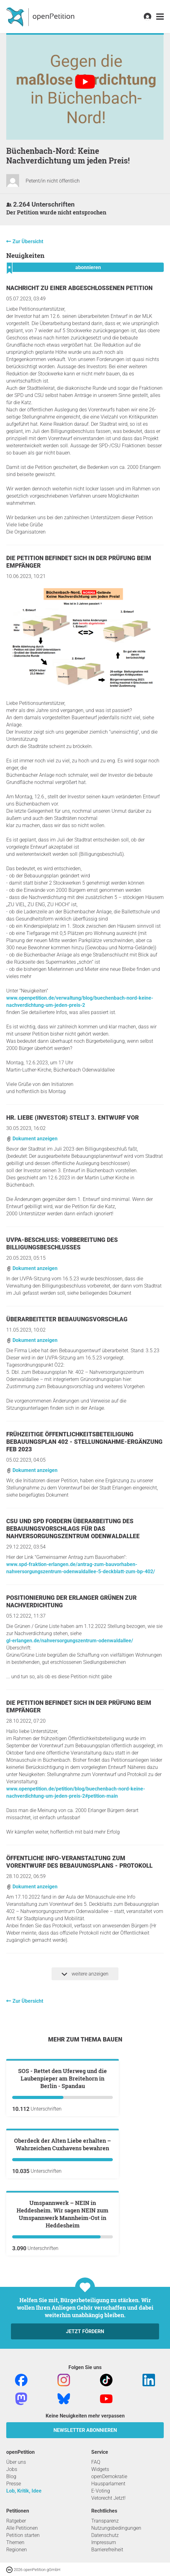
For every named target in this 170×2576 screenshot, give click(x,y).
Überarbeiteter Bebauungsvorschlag (67, 1319)
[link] (160, 17)
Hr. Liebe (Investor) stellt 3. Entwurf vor (72, 1117)
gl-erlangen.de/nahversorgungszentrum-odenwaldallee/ (69, 1641)
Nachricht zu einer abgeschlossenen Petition (79, 288)
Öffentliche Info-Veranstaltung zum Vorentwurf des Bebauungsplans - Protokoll (79, 1862)
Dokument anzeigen (32, 1139)
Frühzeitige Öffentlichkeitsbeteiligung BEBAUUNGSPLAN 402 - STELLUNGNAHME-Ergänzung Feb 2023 (84, 1442)
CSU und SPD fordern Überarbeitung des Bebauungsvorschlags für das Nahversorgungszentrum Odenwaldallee (73, 1529)
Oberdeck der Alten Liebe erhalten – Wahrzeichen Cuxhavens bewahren (62, 2294)
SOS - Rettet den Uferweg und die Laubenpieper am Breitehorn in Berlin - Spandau (62, 2153)
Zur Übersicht (27, 241)
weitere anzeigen (85, 1974)
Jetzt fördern (85, 2556)
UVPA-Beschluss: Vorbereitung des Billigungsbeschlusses (62, 1243)
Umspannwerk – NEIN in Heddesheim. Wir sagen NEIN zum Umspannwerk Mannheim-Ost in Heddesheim (62, 2439)
